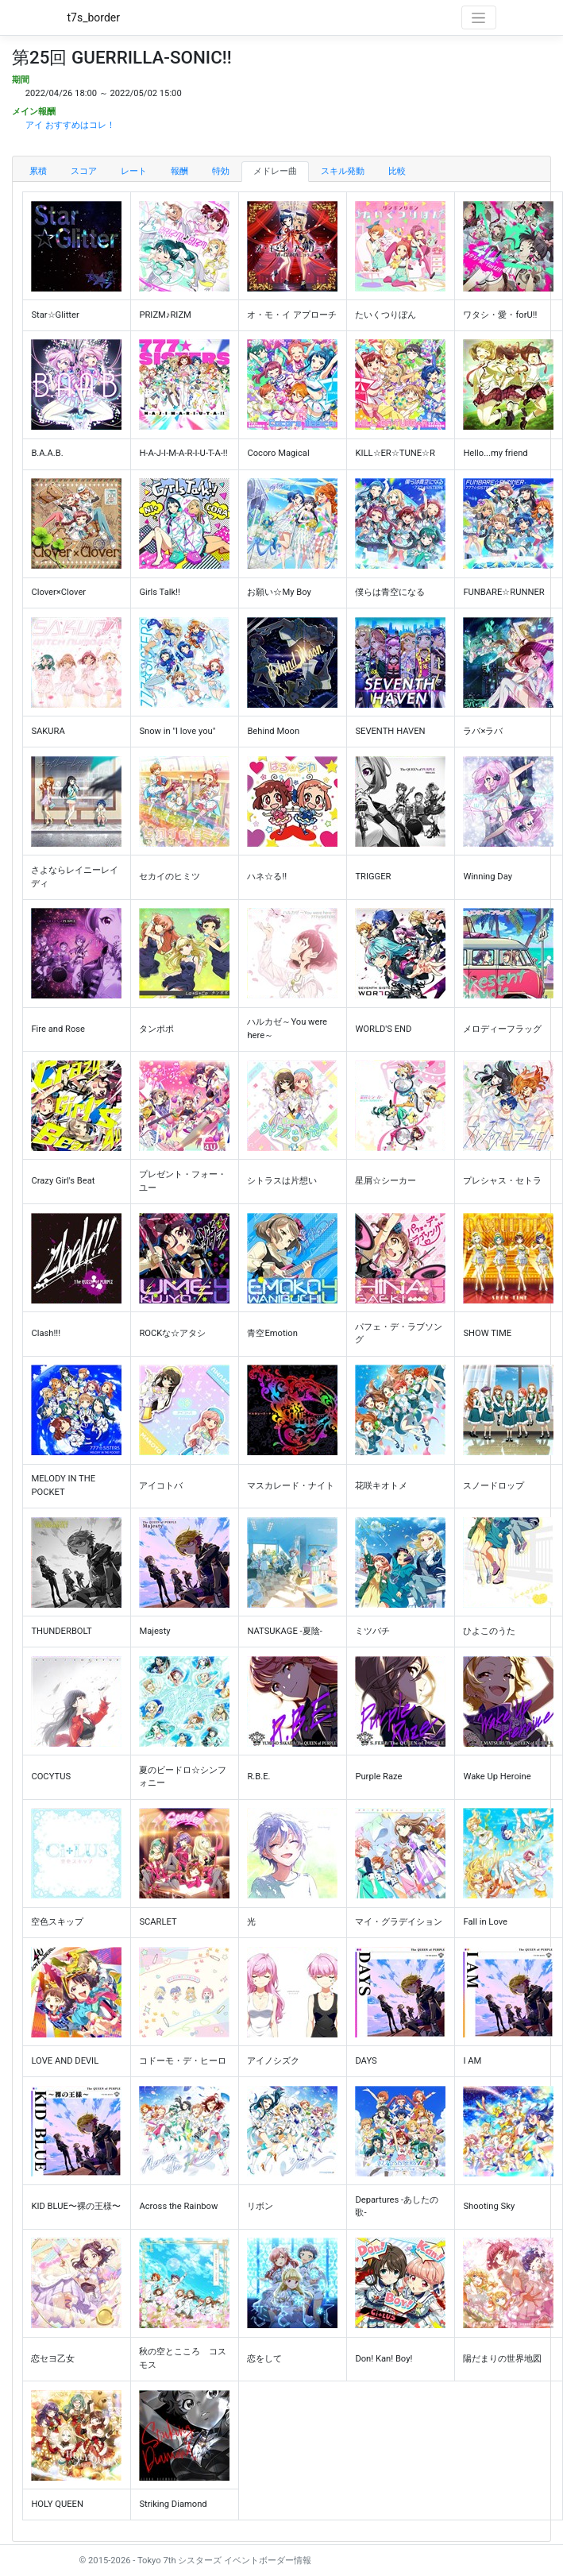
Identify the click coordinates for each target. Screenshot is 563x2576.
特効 (220, 171)
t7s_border (94, 17)
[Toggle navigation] (478, 17)
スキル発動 (342, 171)
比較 (397, 171)
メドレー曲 (275, 171)
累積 (38, 171)
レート (134, 171)
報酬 (179, 171)
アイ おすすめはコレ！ (70, 125)
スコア (84, 171)
